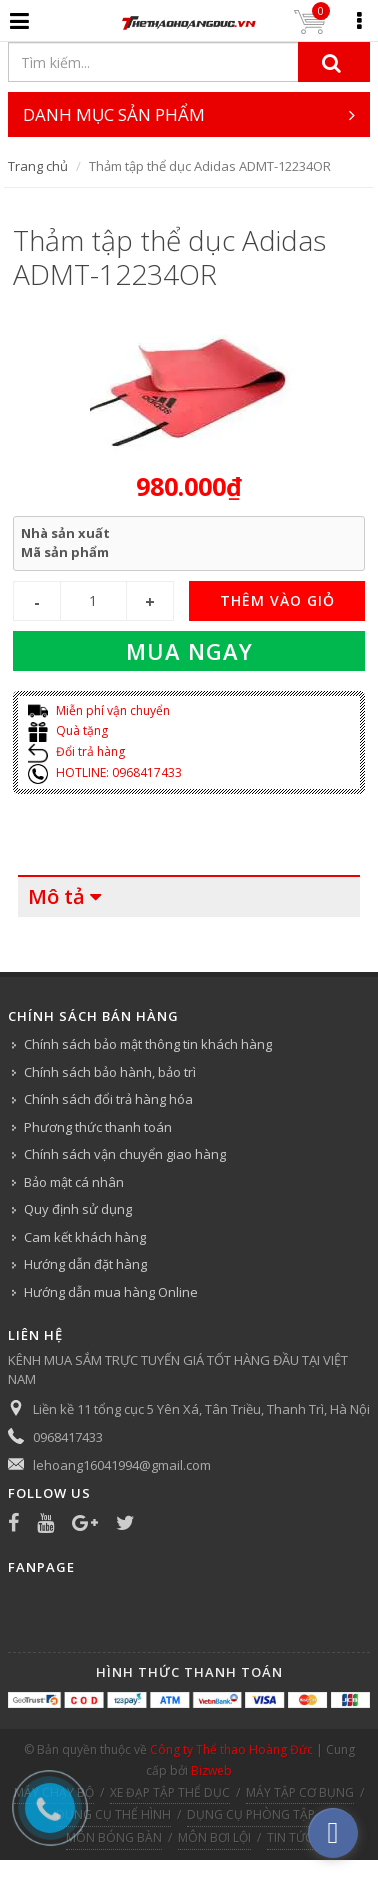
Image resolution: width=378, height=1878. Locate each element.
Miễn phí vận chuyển (99, 710)
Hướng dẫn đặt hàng (85, 1264)
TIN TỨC (290, 1837)
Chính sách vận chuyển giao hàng (125, 1154)
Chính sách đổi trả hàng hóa (108, 1099)
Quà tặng (68, 730)
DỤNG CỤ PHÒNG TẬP (251, 1814)
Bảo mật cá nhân (74, 1182)
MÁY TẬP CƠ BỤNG (300, 1792)
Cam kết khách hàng (85, 1237)
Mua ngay (189, 651)
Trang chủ (38, 166)
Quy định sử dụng (78, 1209)
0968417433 (68, 1437)
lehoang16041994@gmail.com (122, 1465)
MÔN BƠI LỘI (214, 1837)
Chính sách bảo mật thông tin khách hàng (148, 1044)
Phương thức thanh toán (98, 1127)
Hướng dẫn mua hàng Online (111, 1292)
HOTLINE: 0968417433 (105, 772)
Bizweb (211, 1770)
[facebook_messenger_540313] (333, 1833)
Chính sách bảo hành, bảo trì (110, 1072)
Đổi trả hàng (76, 751)
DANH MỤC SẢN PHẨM (189, 114)
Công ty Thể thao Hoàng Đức (231, 1749)
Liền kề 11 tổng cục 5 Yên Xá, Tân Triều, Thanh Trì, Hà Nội (201, 1409)
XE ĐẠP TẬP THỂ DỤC (170, 1792)
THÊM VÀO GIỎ (277, 600)
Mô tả (56, 896)
